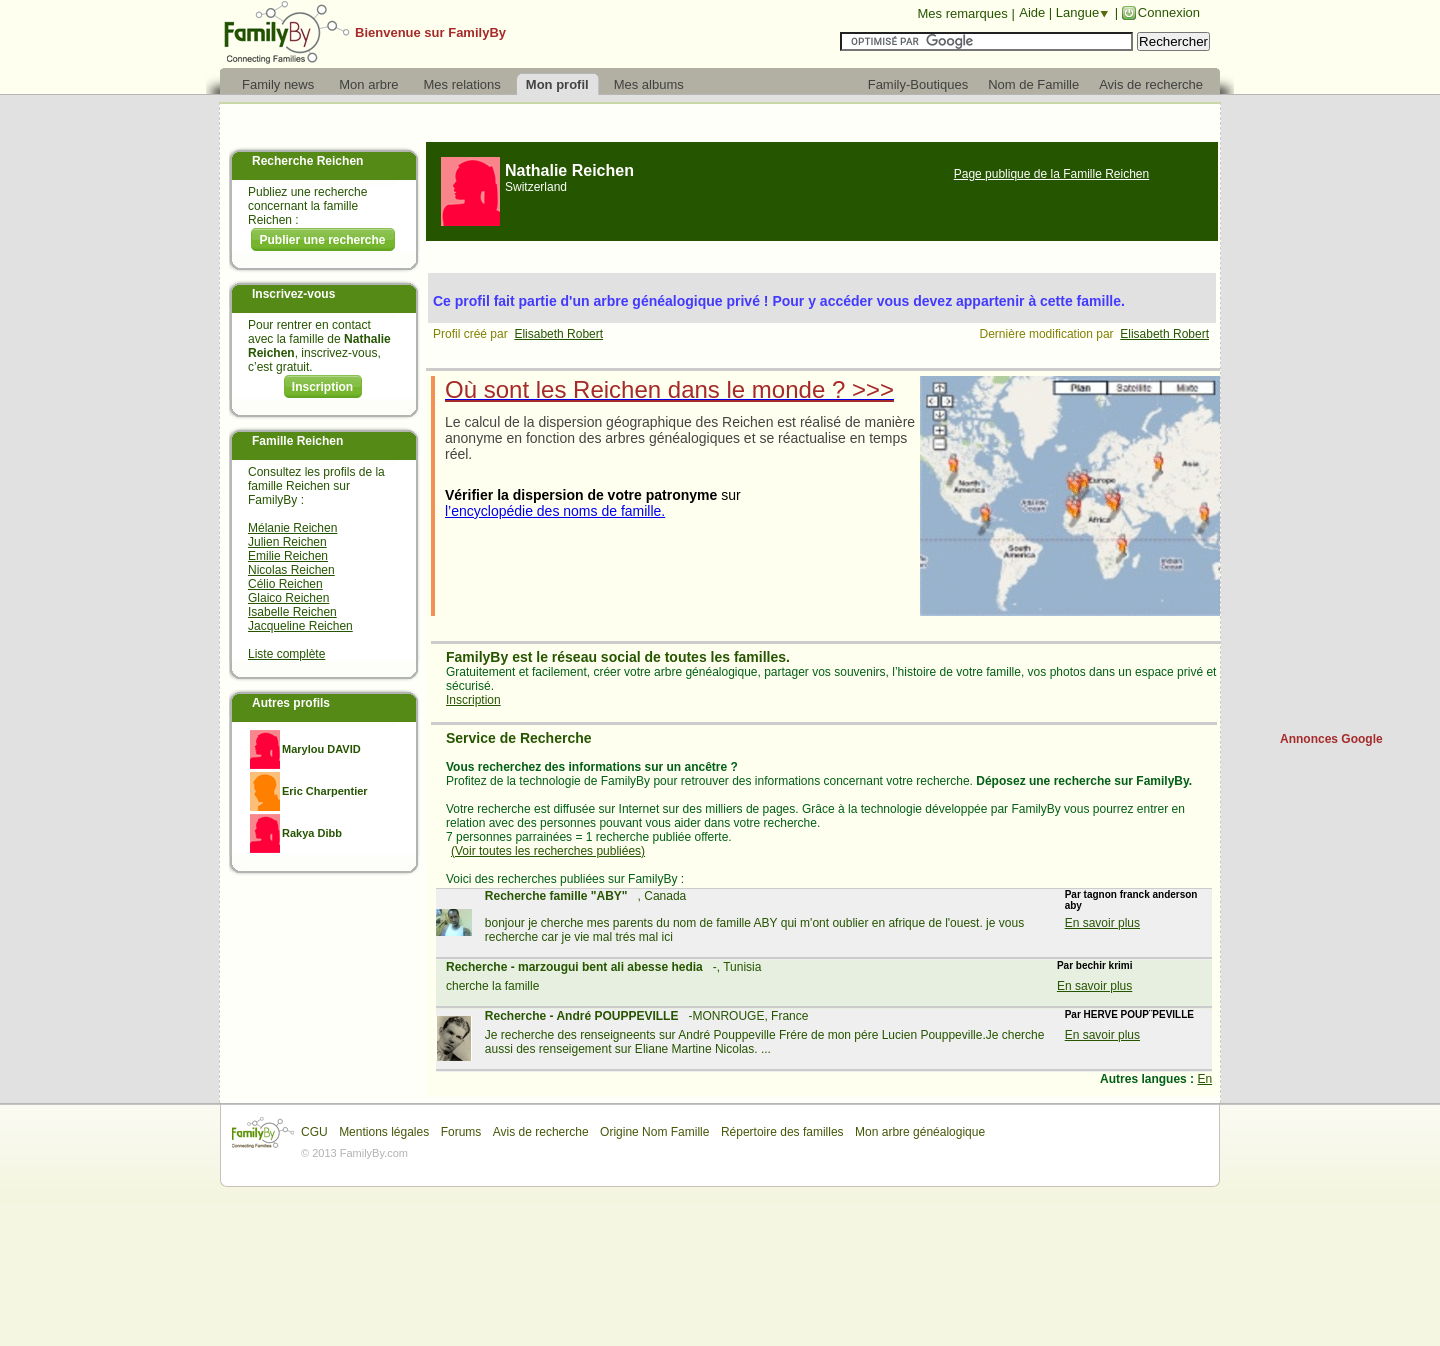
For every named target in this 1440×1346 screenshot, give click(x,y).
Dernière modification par (1050, 334)
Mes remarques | (965, 13)
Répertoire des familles (782, 1132)
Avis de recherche (541, 1132)
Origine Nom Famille (654, 1132)
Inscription (322, 387)
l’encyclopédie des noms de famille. (555, 511)
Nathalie (569, 170)
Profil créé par (473, 334)
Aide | (1037, 12)
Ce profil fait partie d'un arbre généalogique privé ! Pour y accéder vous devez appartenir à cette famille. (779, 301)
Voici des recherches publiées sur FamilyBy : (565, 879)
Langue (1077, 12)
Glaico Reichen (288, 598)
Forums (461, 1132)
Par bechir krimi (1095, 965)
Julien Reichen (287, 542)
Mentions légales (384, 1132)
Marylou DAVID (321, 749)
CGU (314, 1132)
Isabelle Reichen (292, 612)
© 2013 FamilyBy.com (354, 1153)
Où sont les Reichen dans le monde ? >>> (669, 389)
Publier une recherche (322, 240)
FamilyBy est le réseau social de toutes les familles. (618, 657)
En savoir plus (1102, 923)
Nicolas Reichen (291, 570)
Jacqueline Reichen (300, 626)
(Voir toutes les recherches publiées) (548, 851)
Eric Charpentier (325, 791)
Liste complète (286, 654)
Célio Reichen (285, 584)
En (1204, 1079)
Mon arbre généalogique (920, 1132)
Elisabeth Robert (558, 334)
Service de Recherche (519, 738)
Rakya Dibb (312, 833)
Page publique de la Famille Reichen (1051, 174)
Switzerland (536, 187)
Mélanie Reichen (292, 528)
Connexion (1169, 12)
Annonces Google (1331, 739)
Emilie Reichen (288, 556)
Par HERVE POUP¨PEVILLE (1129, 1014)
